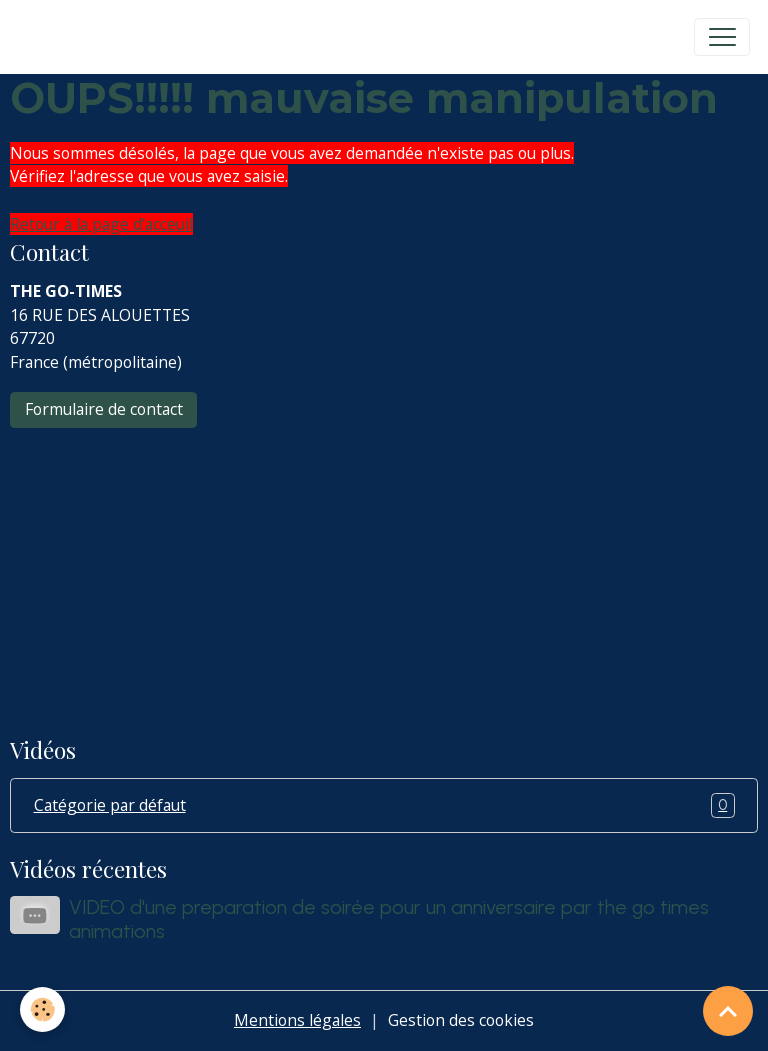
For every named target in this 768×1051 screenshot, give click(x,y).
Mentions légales (297, 1020)
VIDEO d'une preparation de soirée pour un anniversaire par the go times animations (389, 919)
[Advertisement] (384, 569)
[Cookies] (42, 1009)
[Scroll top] (728, 1011)
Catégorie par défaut (384, 806)
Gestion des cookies (461, 1020)
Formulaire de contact (104, 409)
